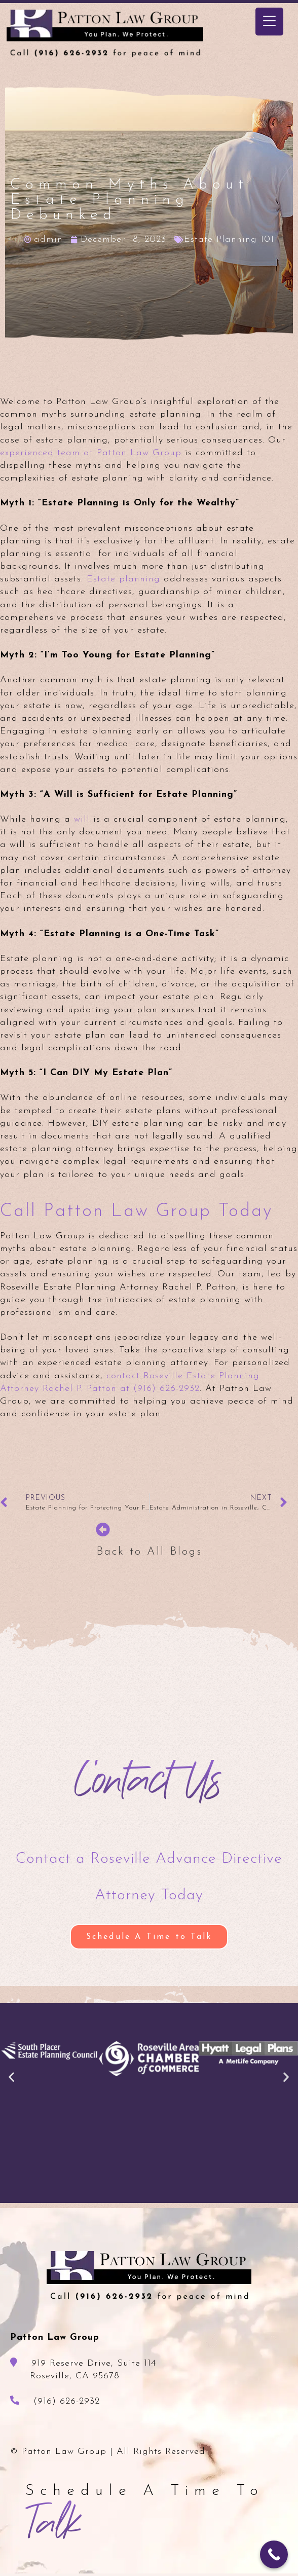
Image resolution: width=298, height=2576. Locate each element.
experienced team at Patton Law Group (90, 453)
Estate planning (123, 579)
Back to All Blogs (149, 1552)
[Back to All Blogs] (103, 1530)
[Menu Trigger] (269, 21)
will (82, 819)
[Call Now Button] (274, 2554)
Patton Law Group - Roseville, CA (109, 34)
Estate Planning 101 (229, 239)
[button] (11, 2076)
